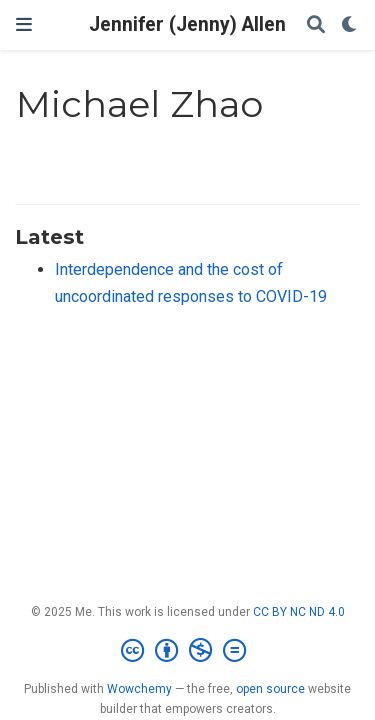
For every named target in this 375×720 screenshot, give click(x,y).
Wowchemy (139, 689)
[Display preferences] (350, 25)
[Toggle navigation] (24, 24)
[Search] (316, 25)
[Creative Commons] (187, 651)
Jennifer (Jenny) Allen (187, 24)
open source (270, 689)
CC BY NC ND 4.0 (299, 612)
